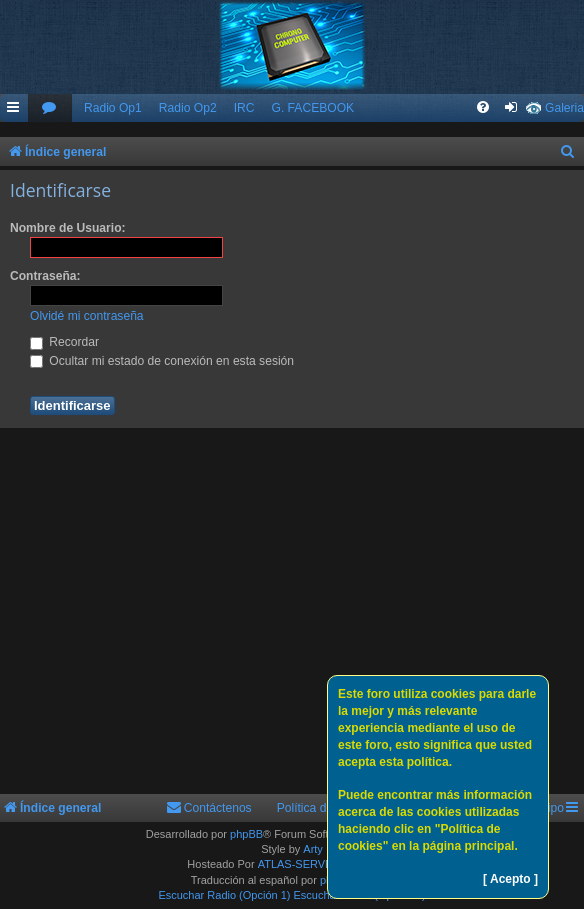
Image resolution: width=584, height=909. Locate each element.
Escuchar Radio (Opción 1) (224, 895)
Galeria (564, 108)
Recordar (64, 342)
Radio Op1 (113, 108)
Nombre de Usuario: (68, 228)
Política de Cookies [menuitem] (329, 808)
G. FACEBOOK (312, 108)
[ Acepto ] (510, 879)
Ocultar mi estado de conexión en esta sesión (162, 361)
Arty (313, 849)
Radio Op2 (188, 108)
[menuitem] (50, 108)
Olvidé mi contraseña (87, 316)
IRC (244, 108)
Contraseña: (45, 276)
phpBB (246, 834)
